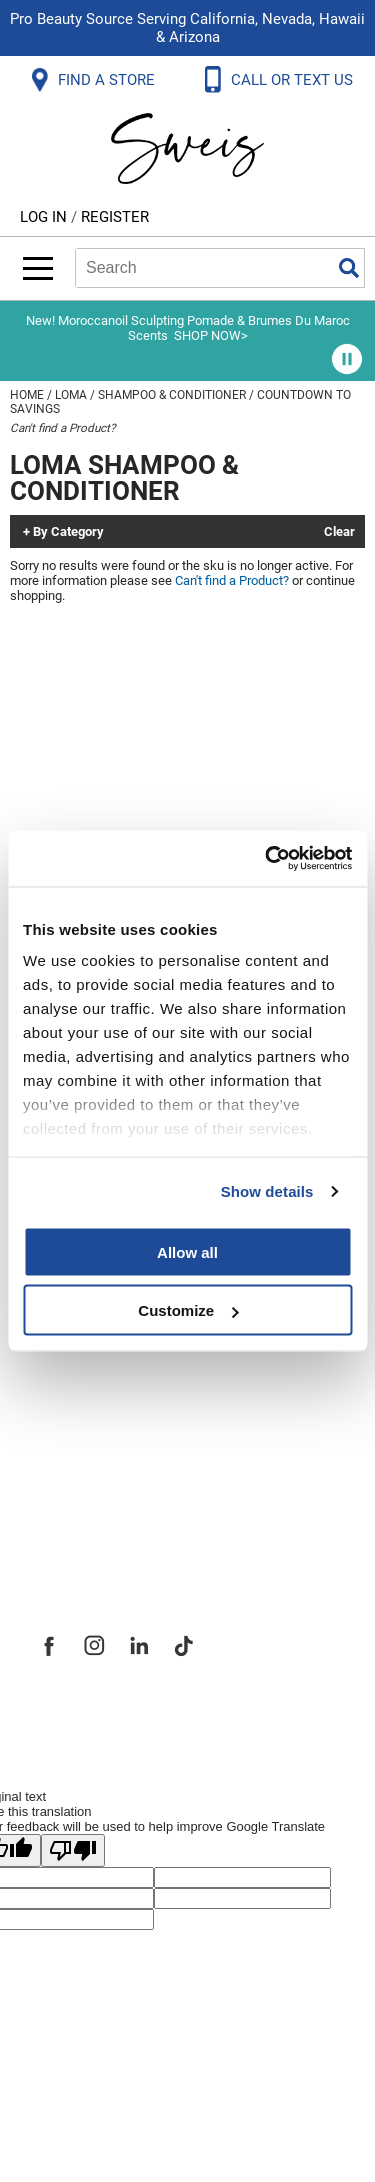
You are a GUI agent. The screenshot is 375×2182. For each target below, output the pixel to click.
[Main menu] (38, 268)
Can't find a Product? (63, 428)
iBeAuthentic (227, 1714)
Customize (188, 1310)
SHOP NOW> (211, 335)
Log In (45, 217)
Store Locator (90, 1476)
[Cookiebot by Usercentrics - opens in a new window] (267, 859)
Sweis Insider (89, 1520)
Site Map (69, 1388)
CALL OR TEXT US (294, 80)
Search (349, 268)
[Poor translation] (73, 1850)
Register (115, 217)
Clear (339, 532)
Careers (65, 1432)
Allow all (187, 1251)
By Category (68, 532)
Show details (267, 1191)
